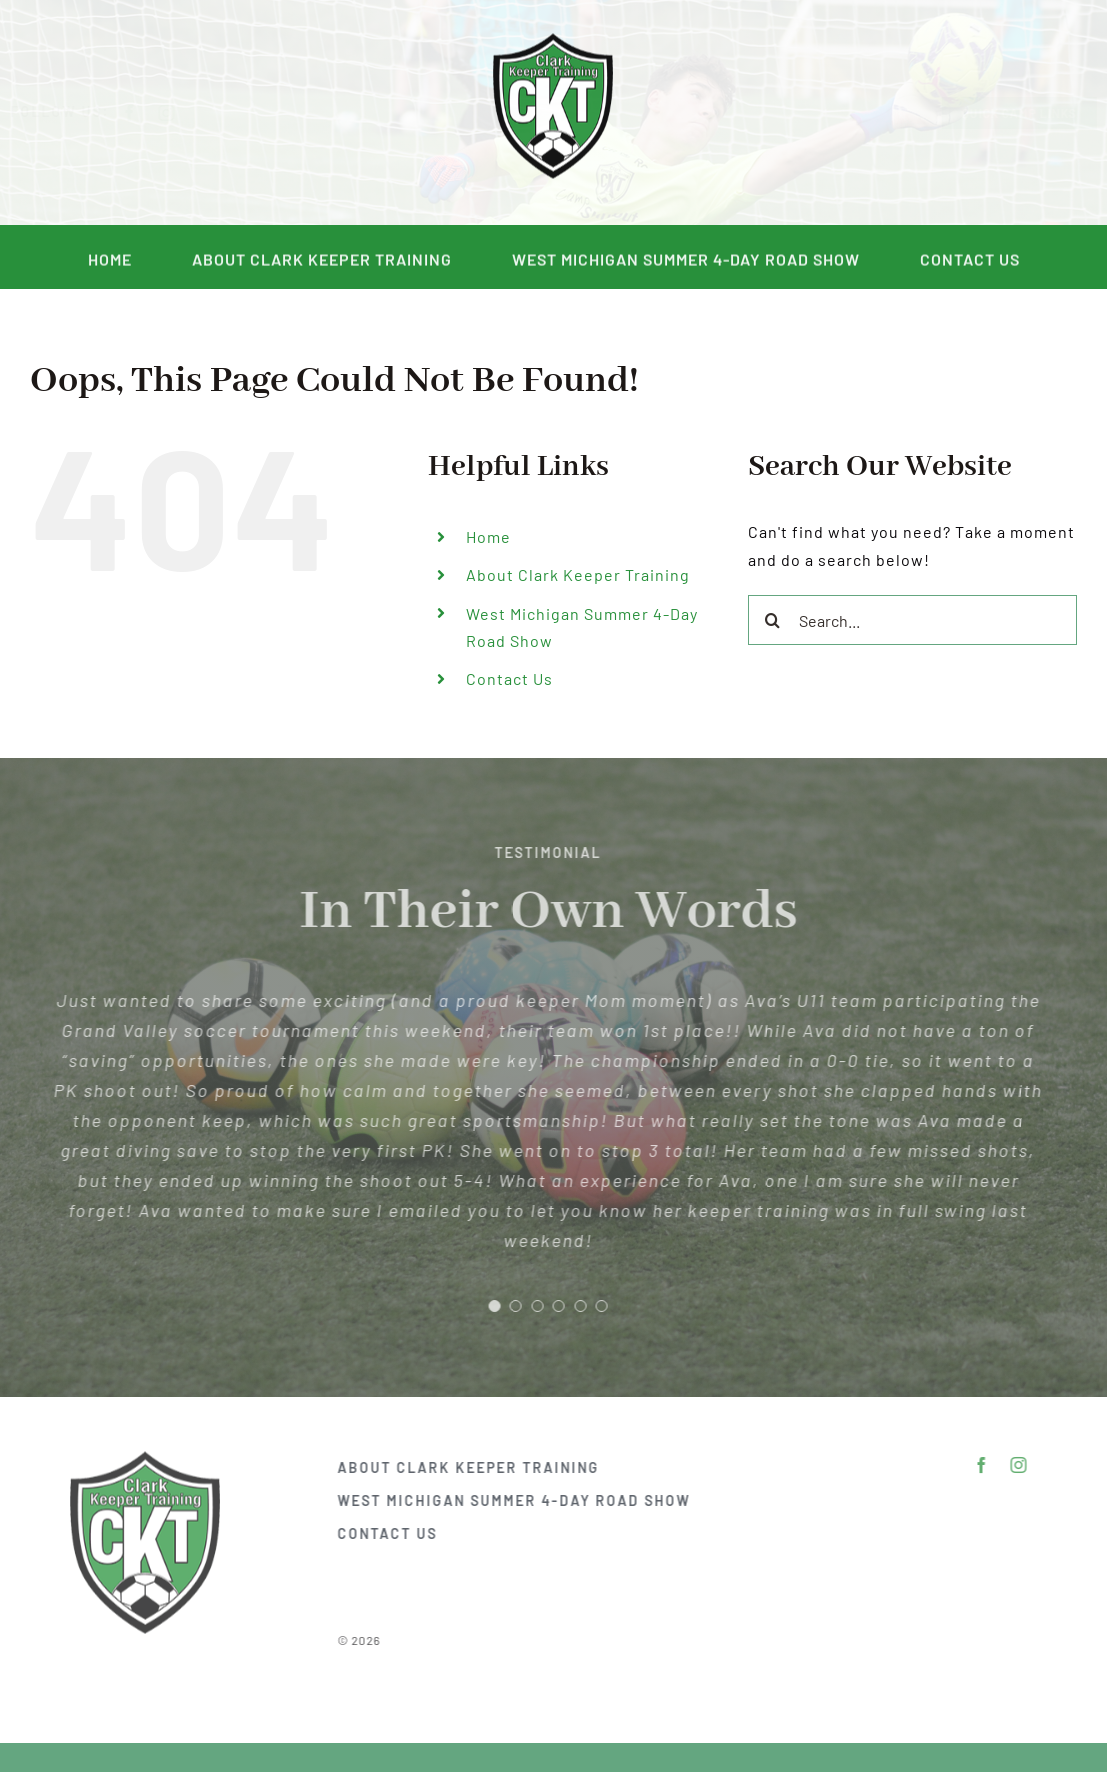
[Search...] (912, 620)
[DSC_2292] (553, 37)
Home (488, 536)
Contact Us (509, 678)
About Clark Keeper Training (578, 574)
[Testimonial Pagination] (487, 1306)
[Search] (773, 620)
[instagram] (181, 113)
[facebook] (144, 113)
